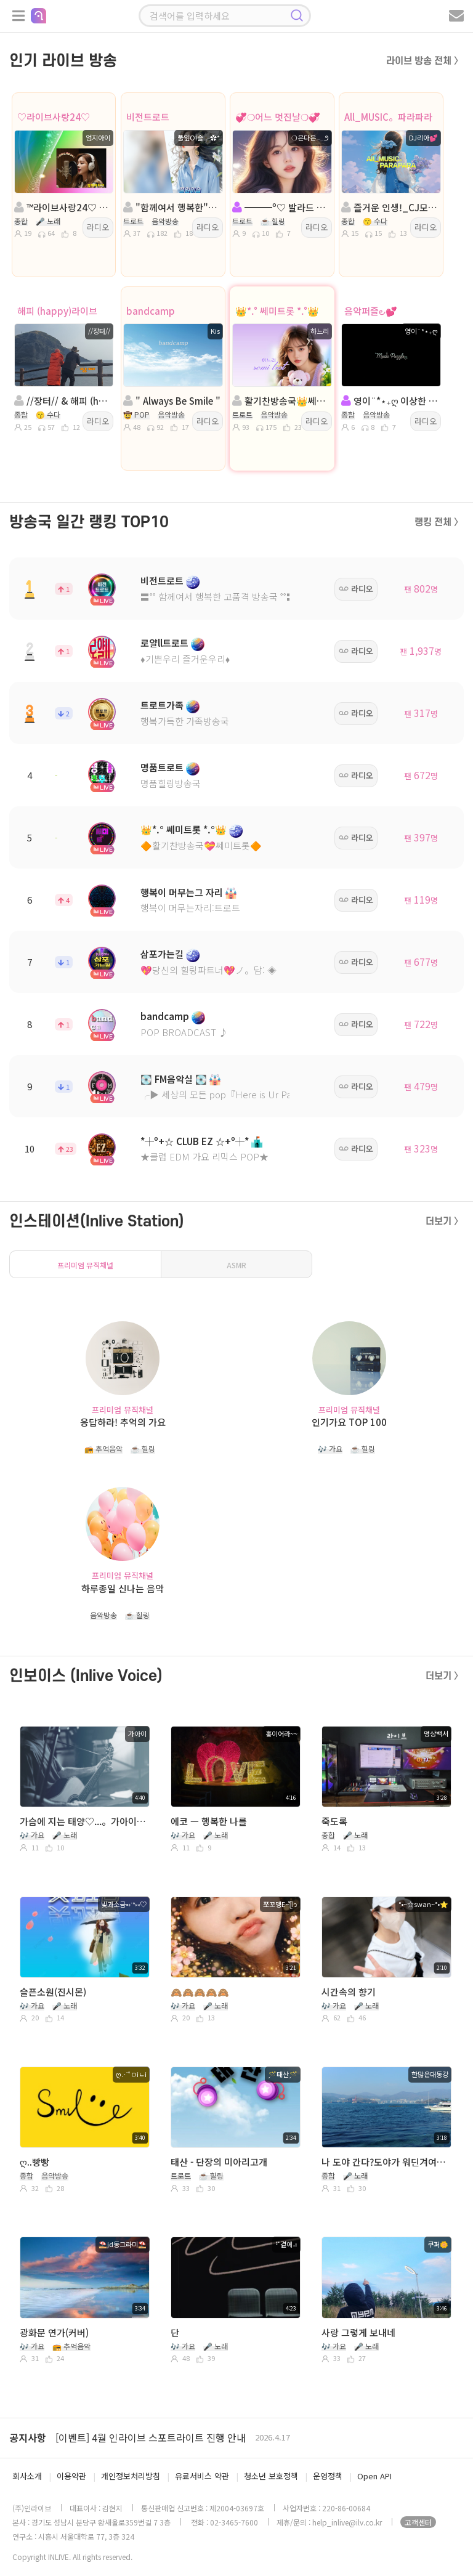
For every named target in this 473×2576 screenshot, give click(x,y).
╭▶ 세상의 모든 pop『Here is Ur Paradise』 (233, 1094)
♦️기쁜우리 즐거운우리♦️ (185, 658)
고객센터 (418, 2522)
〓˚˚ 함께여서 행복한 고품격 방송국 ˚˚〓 (218, 596)
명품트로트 (162, 767)
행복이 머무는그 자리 (181, 892)
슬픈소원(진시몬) (53, 1991)
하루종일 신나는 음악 (122, 1588)
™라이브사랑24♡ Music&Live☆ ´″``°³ (62, 207)
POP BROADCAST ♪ (184, 1032)
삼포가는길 (162, 953)
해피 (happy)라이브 (57, 310)
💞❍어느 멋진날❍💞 (277, 116)
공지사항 (27, 2437)
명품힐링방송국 (170, 783)
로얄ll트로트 (164, 642)
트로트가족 (162, 705)
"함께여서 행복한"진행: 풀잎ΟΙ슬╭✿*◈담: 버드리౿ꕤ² (171, 207)
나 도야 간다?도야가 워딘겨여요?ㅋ (384, 2161)
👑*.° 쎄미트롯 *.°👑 (277, 310)
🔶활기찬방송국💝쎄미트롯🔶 (201, 845)
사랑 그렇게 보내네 (358, 2332)
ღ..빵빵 (34, 2161)
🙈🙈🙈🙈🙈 (200, 1991)
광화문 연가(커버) (54, 2332)
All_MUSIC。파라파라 (388, 116)
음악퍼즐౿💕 (370, 310)
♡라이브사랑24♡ (53, 116)
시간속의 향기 (348, 1991)
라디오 (98, 227)
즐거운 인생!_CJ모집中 (390, 207)
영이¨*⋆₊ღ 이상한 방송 (390, 400)
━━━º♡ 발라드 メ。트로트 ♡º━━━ (280, 207)
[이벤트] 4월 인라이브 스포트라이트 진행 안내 (150, 2437)
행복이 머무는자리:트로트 (190, 907)
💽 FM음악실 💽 (173, 1078)
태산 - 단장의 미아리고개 (219, 2161)
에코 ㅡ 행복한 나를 (209, 1821)
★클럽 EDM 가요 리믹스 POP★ (204, 1156)
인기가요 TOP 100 (349, 1422)
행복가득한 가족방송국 (184, 721)
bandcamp (150, 310)
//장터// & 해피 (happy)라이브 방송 (62, 400)
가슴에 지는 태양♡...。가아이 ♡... (83, 1821)
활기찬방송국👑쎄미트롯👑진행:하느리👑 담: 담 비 (280, 400)
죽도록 (334, 1821)
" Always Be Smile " (171, 400)
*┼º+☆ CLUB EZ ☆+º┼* (194, 1141)
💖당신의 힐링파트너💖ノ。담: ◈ (208, 969)
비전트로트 (147, 116)
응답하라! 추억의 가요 (123, 1422)
